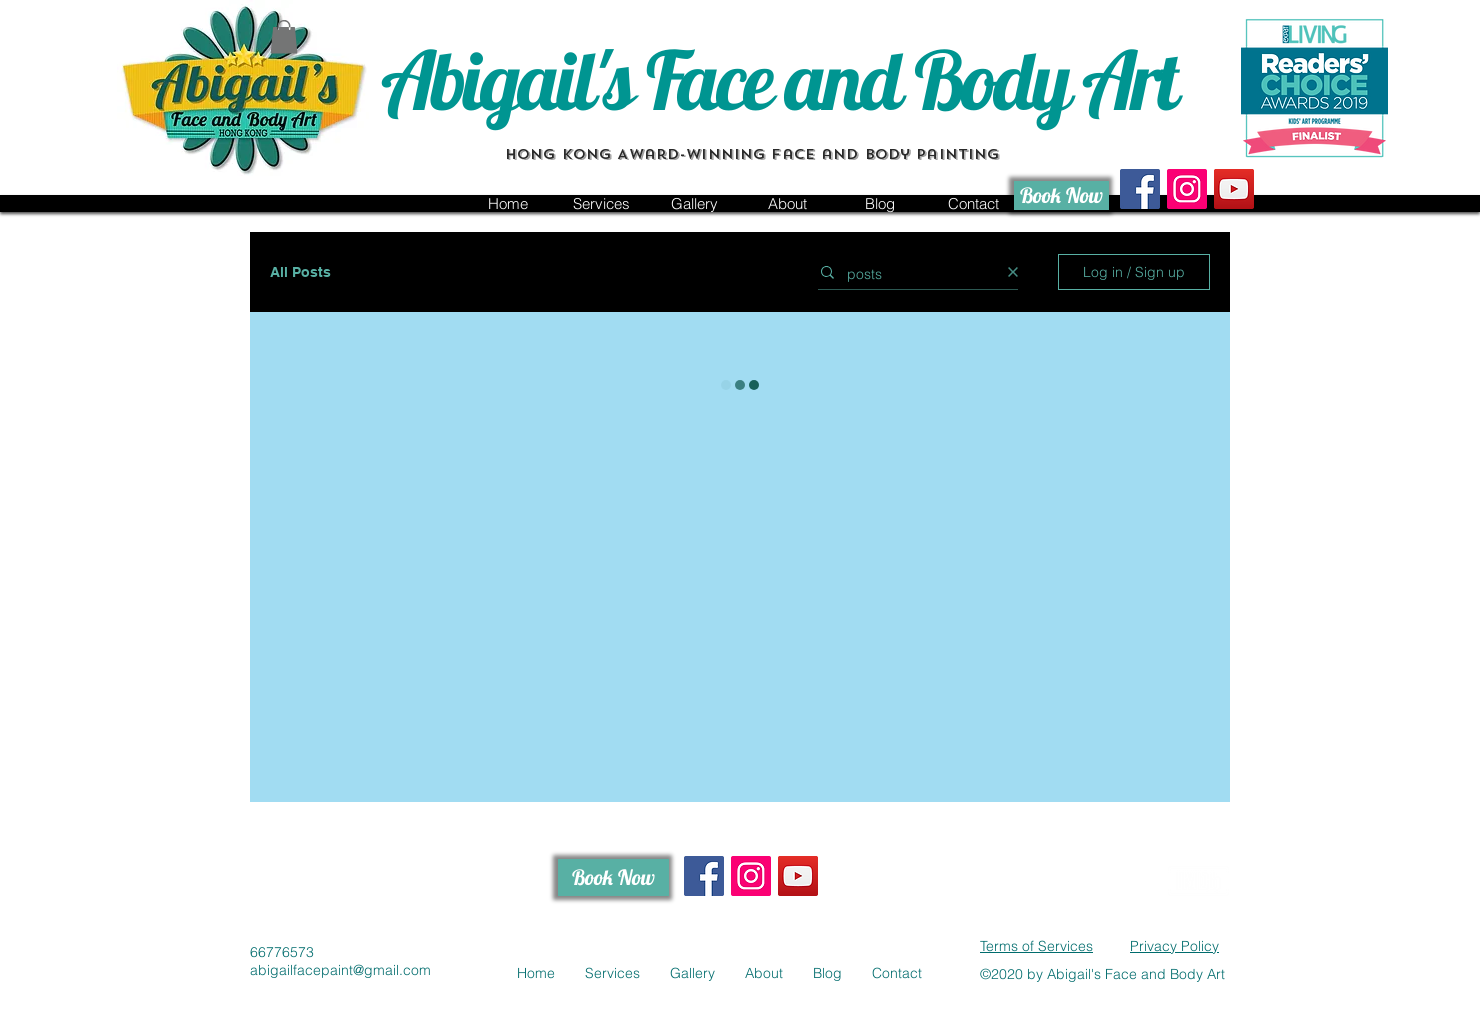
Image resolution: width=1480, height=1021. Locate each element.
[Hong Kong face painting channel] (1234, 189)
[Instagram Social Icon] (1187, 189)
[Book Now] (1061, 195)
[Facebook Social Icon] (1140, 189)
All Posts (300, 272)
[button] (284, 36)
